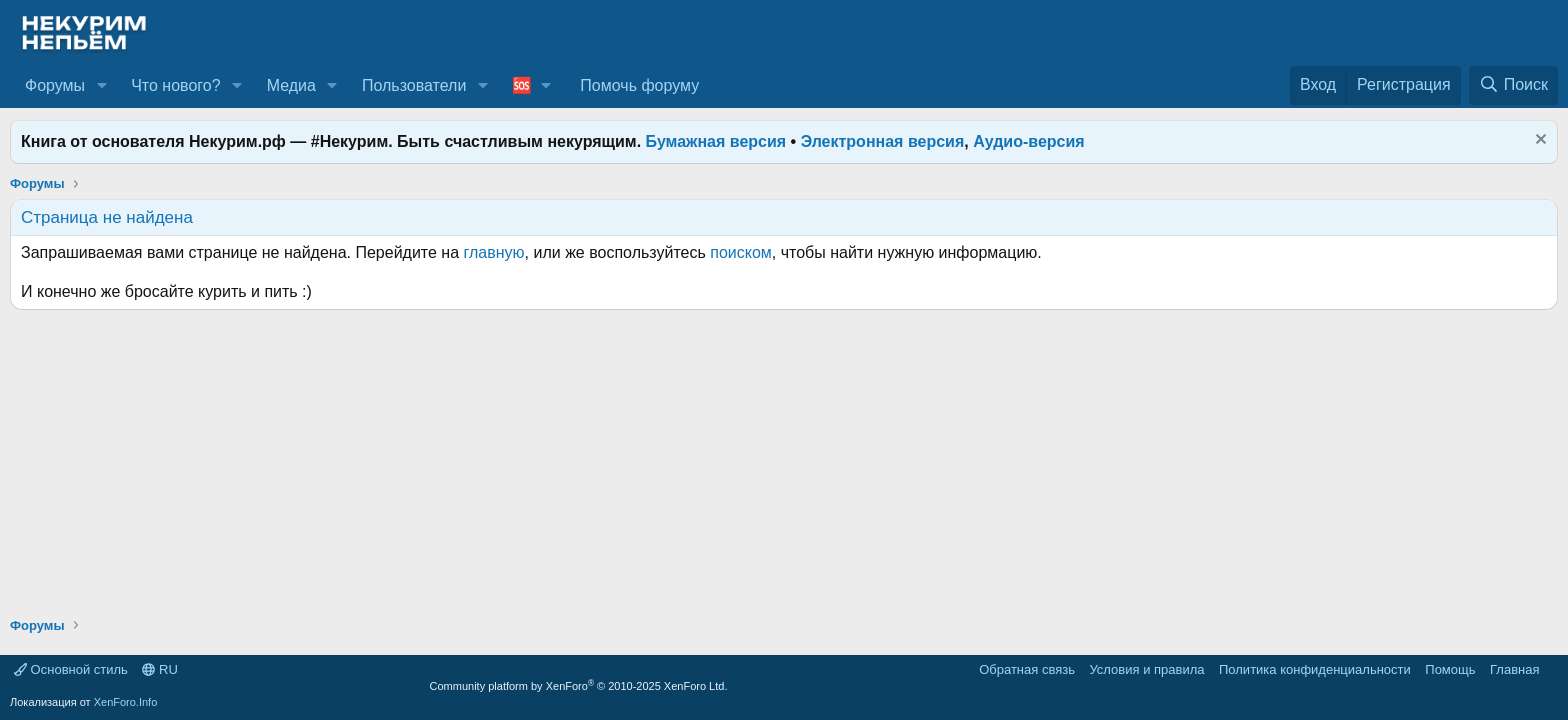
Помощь (1450, 669)
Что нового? (175, 85)
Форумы (55, 85)
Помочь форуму (639, 85)
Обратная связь (1027, 669)
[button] (101, 86)
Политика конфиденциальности (1315, 669)
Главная (1514, 669)
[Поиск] (1513, 85)
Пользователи (414, 85)
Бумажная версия (716, 141)
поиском (741, 252)
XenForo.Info (126, 702)
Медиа (291, 85)
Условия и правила (1146, 669)
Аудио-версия (1029, 141)
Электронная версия (883, 141)
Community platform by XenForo (579, 686)
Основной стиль (71, 669)
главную (494, 252)
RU (159, 669)
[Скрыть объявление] (1538, 141)
